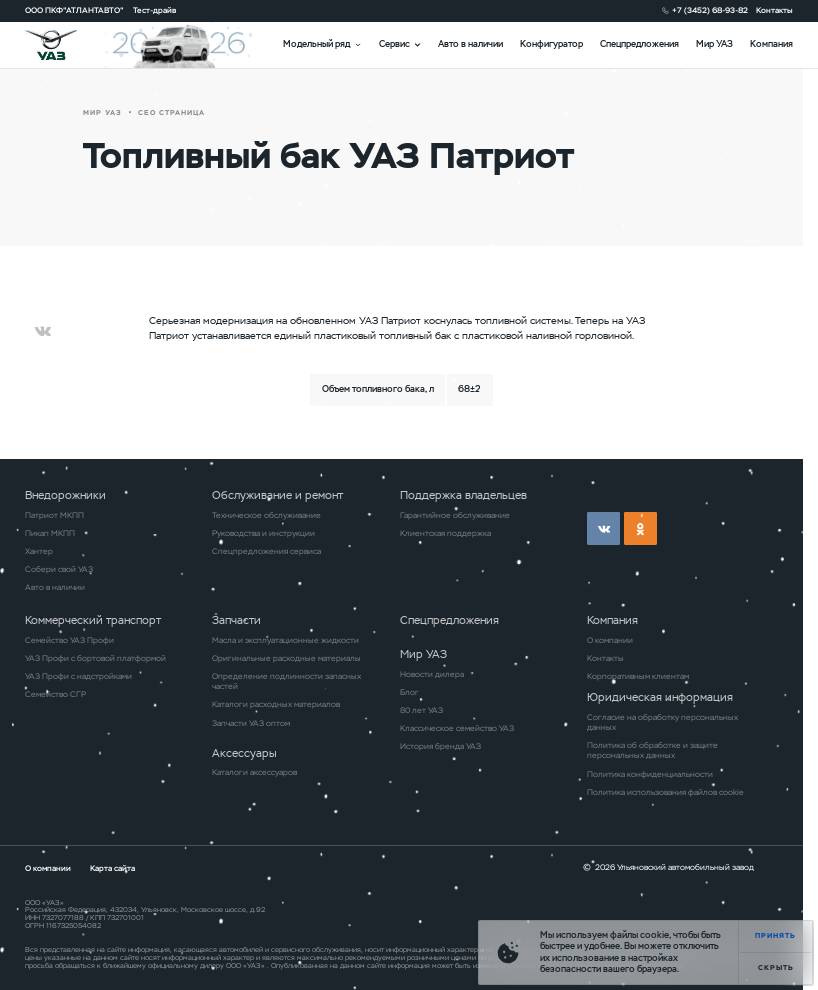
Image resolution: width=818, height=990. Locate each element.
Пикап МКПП (50, 533)
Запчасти (236, 620)
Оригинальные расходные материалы (286, 658)
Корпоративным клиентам (638, 676)
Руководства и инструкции (263, 533)
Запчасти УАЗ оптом (251, 723)
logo (65, 45)
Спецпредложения (639, 44)
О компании (610, 640)
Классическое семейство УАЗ (457, 728)
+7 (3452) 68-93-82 (710, 10)
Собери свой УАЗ (59, 569)
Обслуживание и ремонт (277, 495)
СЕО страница (171, 112)
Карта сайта (112, 868)
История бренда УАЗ (440, 746)
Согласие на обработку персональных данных (662, 722)
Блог (409, 692)
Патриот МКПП (54, 515)
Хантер (39, 551)
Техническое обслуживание (266, 515)
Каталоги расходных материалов (276, 704)
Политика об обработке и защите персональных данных (652, 750)
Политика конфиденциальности (650, 774)
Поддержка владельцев (463, 495)
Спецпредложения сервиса (266, 551)
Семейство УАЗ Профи (69, 640)
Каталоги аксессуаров (254, 772)
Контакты (774, 10)
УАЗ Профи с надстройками (78, 676)
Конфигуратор (551, 44)
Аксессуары (244, 753)
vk (603, 528)
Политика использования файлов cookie (665, 792)
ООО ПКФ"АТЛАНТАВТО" (74, 10)
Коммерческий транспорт (93, 620)
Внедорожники (65, 495)
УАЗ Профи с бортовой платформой (95, 658)
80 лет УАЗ (421, 710)
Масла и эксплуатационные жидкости (285, 640)
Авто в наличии (470, 44)
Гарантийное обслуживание (455, 515)
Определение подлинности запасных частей (286, 681)
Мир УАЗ (714, 44)
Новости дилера (432, 674)
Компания (771, 44)
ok (640, 528)
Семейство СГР (55, 694)
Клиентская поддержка (445, 533)
